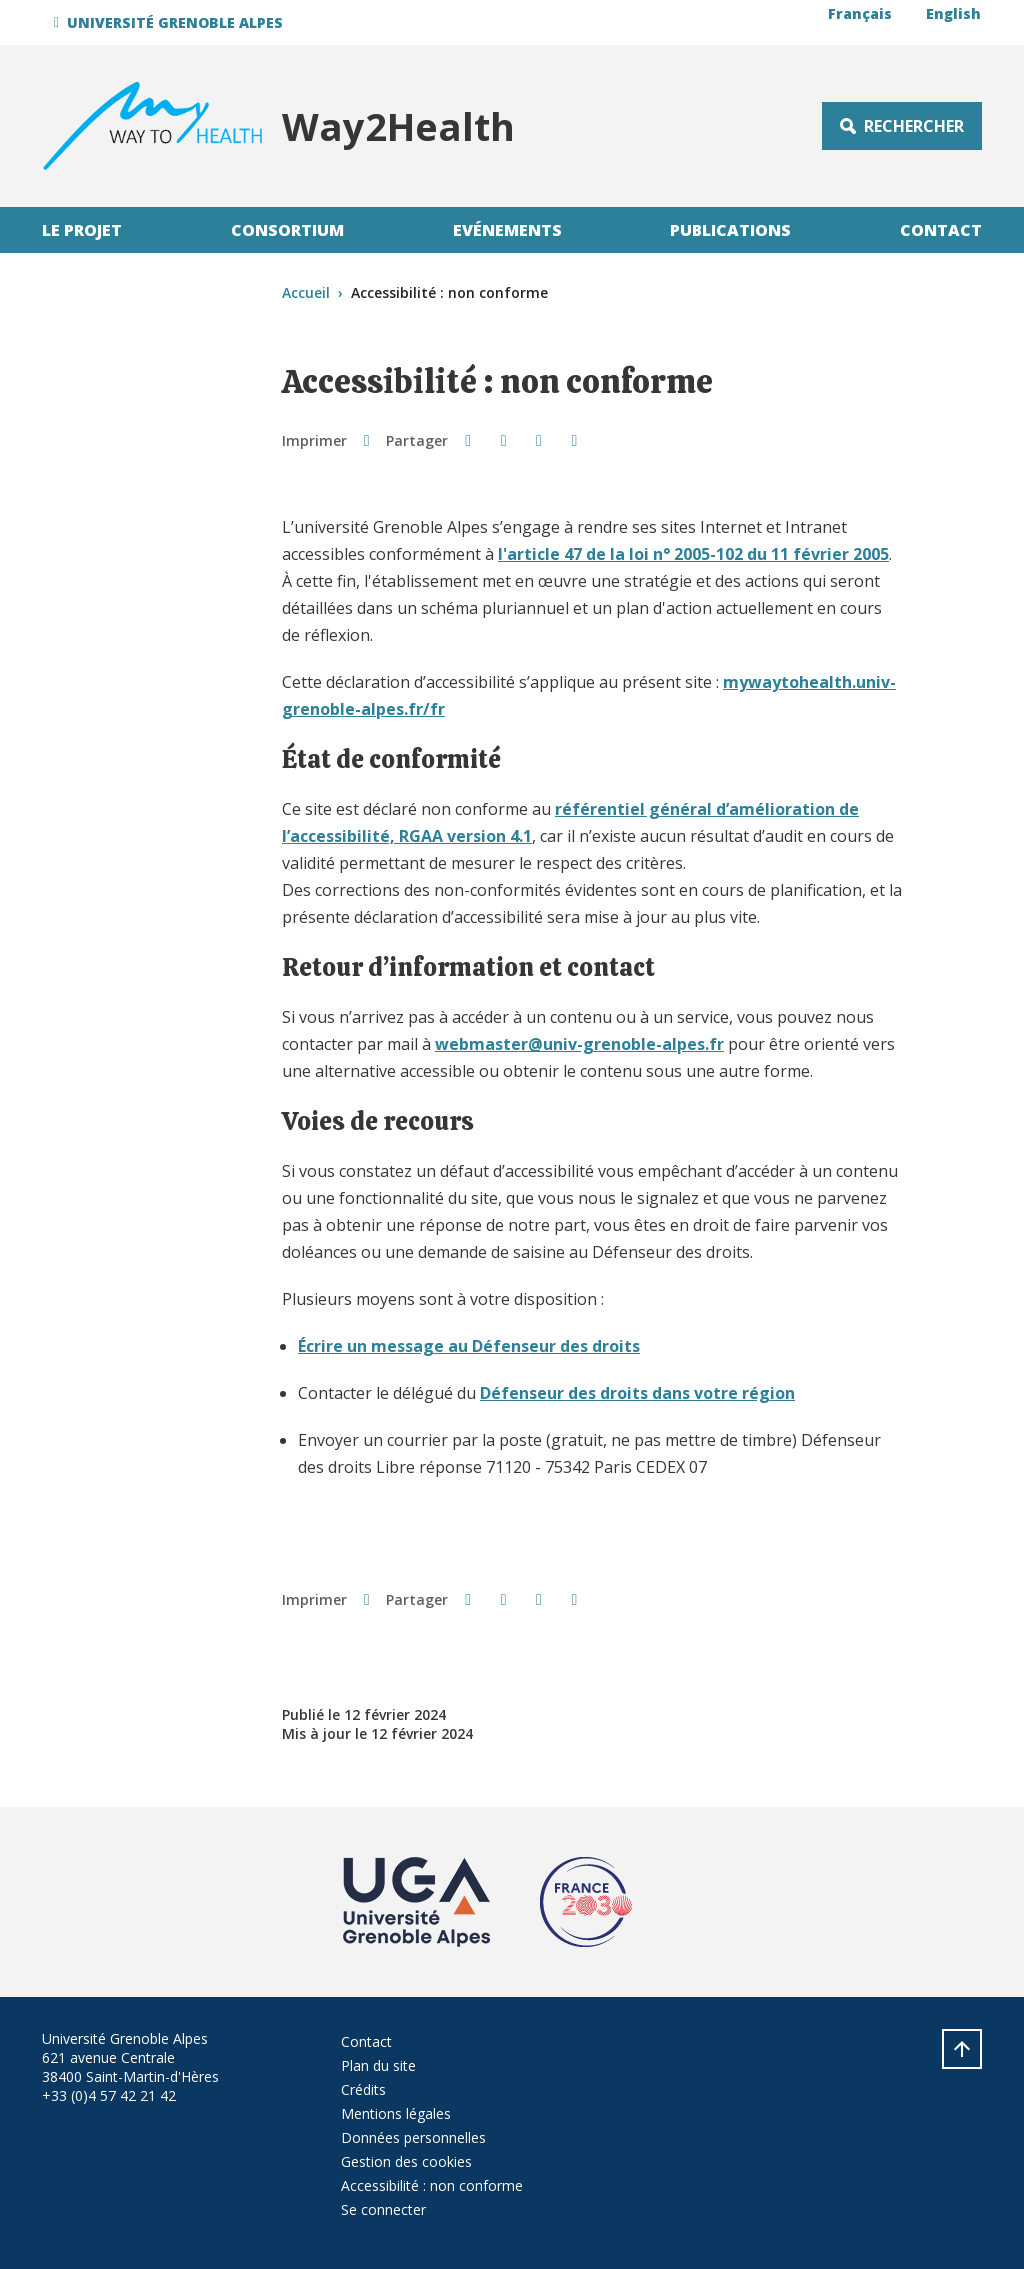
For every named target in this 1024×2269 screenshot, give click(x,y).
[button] (171, 22)
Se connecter (383, 2209)
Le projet (82, 230)
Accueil (306, 292)
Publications (730, 230)
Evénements (507, 230)
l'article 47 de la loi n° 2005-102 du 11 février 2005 (693, 554)
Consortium (287, 230)
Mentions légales (396, 2113)
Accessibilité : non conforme (432, 2185)
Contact (941, 230)
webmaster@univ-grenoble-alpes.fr (579, 1044)
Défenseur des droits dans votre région (637, 1393)
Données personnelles (413, 2137)
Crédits (363, 2089)
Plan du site (378, 2065)
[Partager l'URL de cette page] (574, 440)
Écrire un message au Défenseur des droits (469, 1346)
